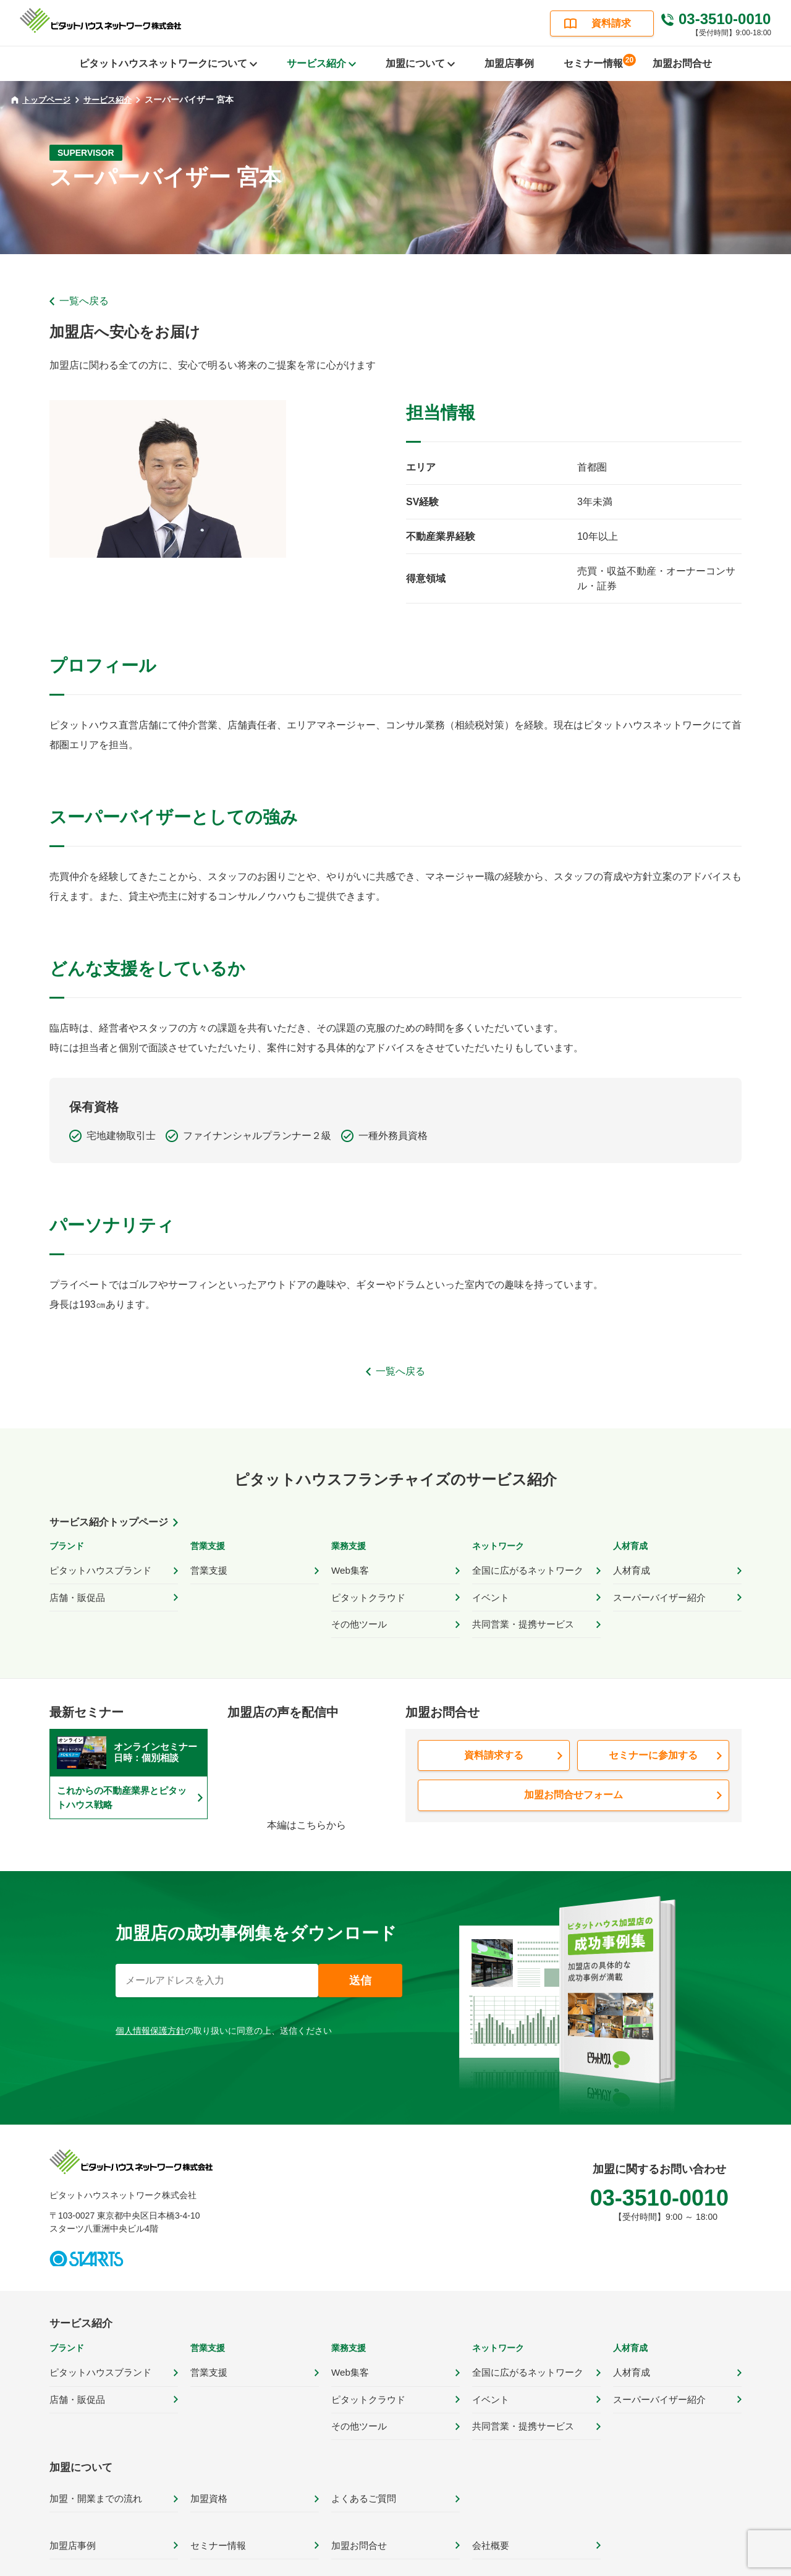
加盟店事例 (509, 63)
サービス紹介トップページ (108, 1522)
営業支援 (207, 1569)
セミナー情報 (598, 61)
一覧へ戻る (84, 301)
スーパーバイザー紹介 (656, 1592)
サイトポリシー (428, 2563)
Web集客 (348, 1569)
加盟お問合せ (682, 63)
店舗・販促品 (75, 1592)
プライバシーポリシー (528, 2563)
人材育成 (630, 1569)
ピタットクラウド (365, 1592)
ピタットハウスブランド (97, 1569)
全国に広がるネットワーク (524, 1569)
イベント (489, 1592)
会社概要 (489, 2513)
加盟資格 (207, 2471)
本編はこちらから (306, 1813)
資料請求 (611, 23)
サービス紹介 (113, 99)
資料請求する (493, 1743)
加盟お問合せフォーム (573, 1781)
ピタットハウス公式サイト (319, 2563)
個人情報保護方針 (150, 2019)
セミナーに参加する (653, 1743)
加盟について (79, 2442)
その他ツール (357, 1614)
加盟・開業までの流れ (92, 2471)
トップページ (42, 99)
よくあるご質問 (361, 2471)
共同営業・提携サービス (519, 1614)
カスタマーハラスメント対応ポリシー (666, 2563)
